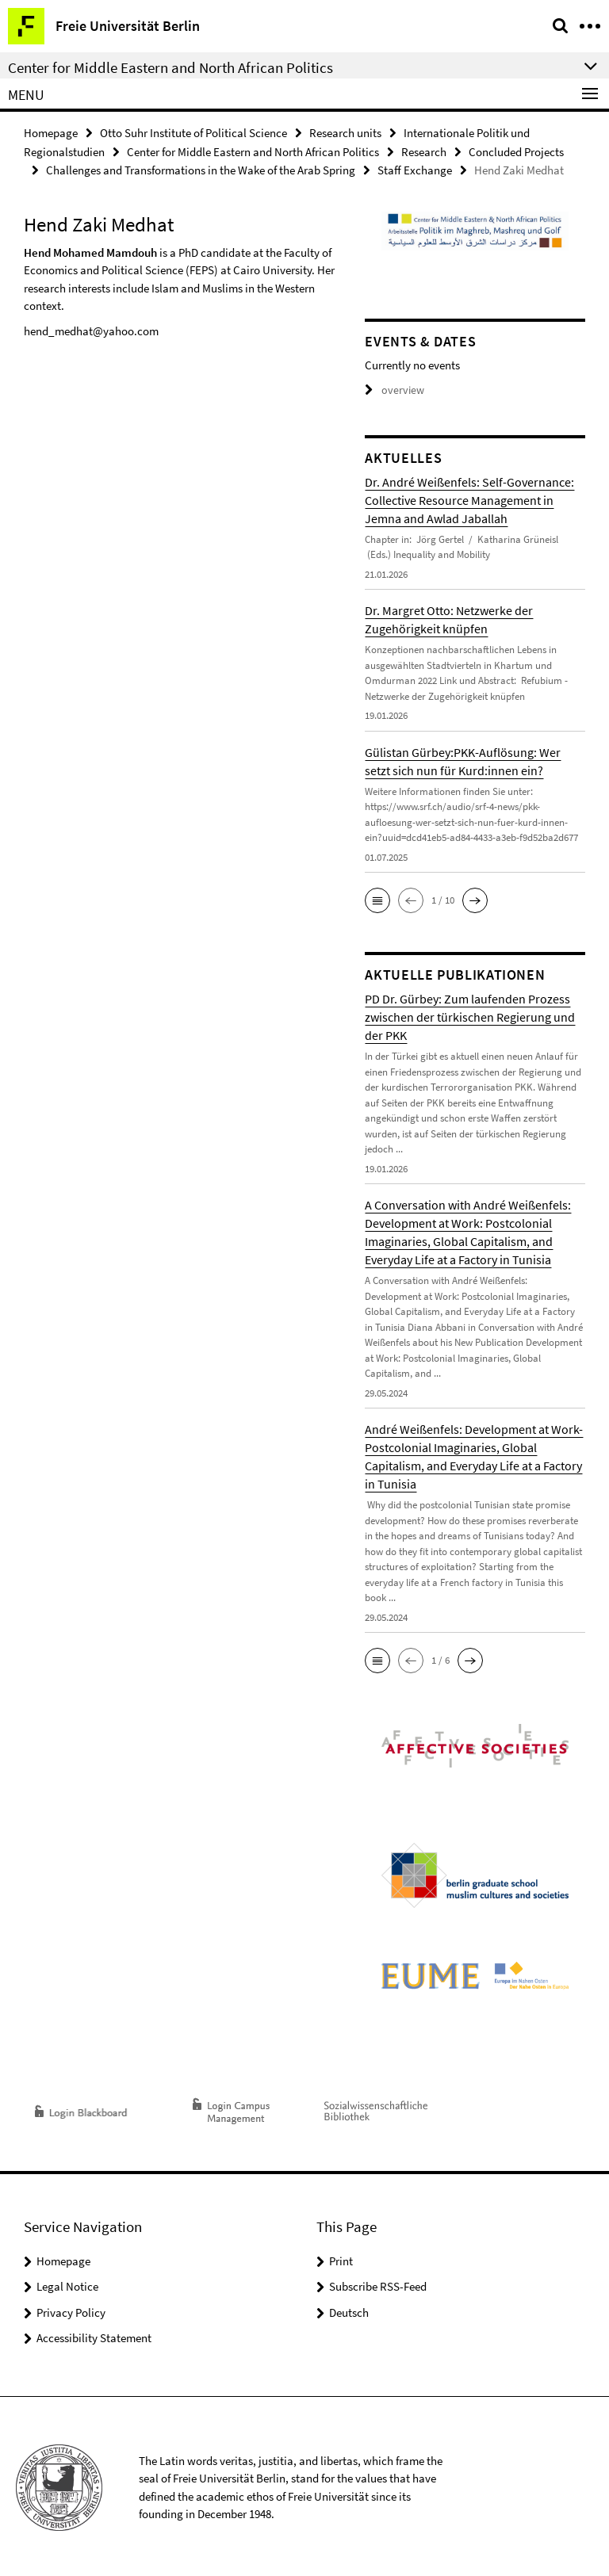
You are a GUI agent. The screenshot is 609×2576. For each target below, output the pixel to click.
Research (423, 150)
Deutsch (349, 2310)
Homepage (51, 132)
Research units (345, 132)
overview (392, 388)
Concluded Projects (516, 150)
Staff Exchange (414, 167)
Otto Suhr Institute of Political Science (193, 132)
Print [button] (341, 2258)
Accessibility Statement (93, 2335)
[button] (377, 898)
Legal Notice (67, 2283)
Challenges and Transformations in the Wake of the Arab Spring (200, 167)
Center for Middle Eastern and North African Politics (253, 150)
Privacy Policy (70, 2310)
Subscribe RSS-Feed (378, 2283)
